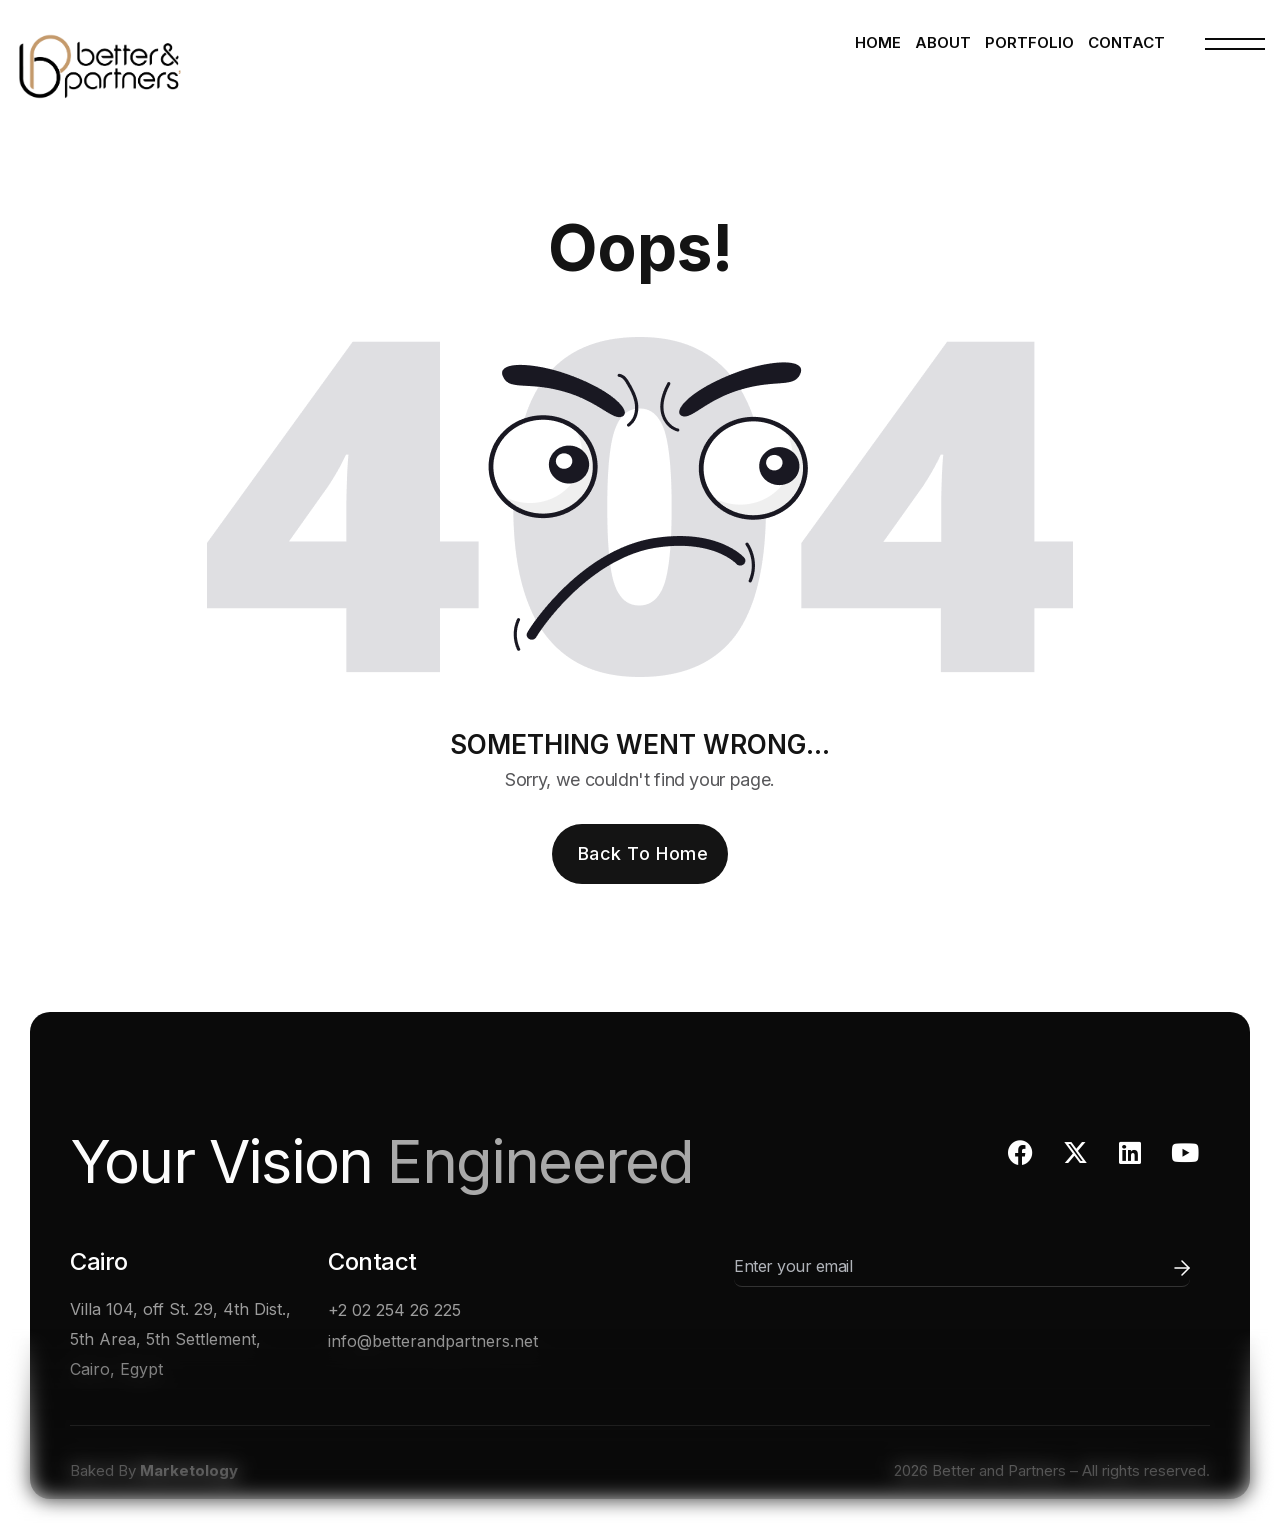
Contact (1126, 42)
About (943, 42)
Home (878, 42)
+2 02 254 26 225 (394, 1310)
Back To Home (643, 853)
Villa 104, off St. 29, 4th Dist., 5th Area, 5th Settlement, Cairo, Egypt (180, 1339)
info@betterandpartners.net (433, 1341)
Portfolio (1029, 42)
